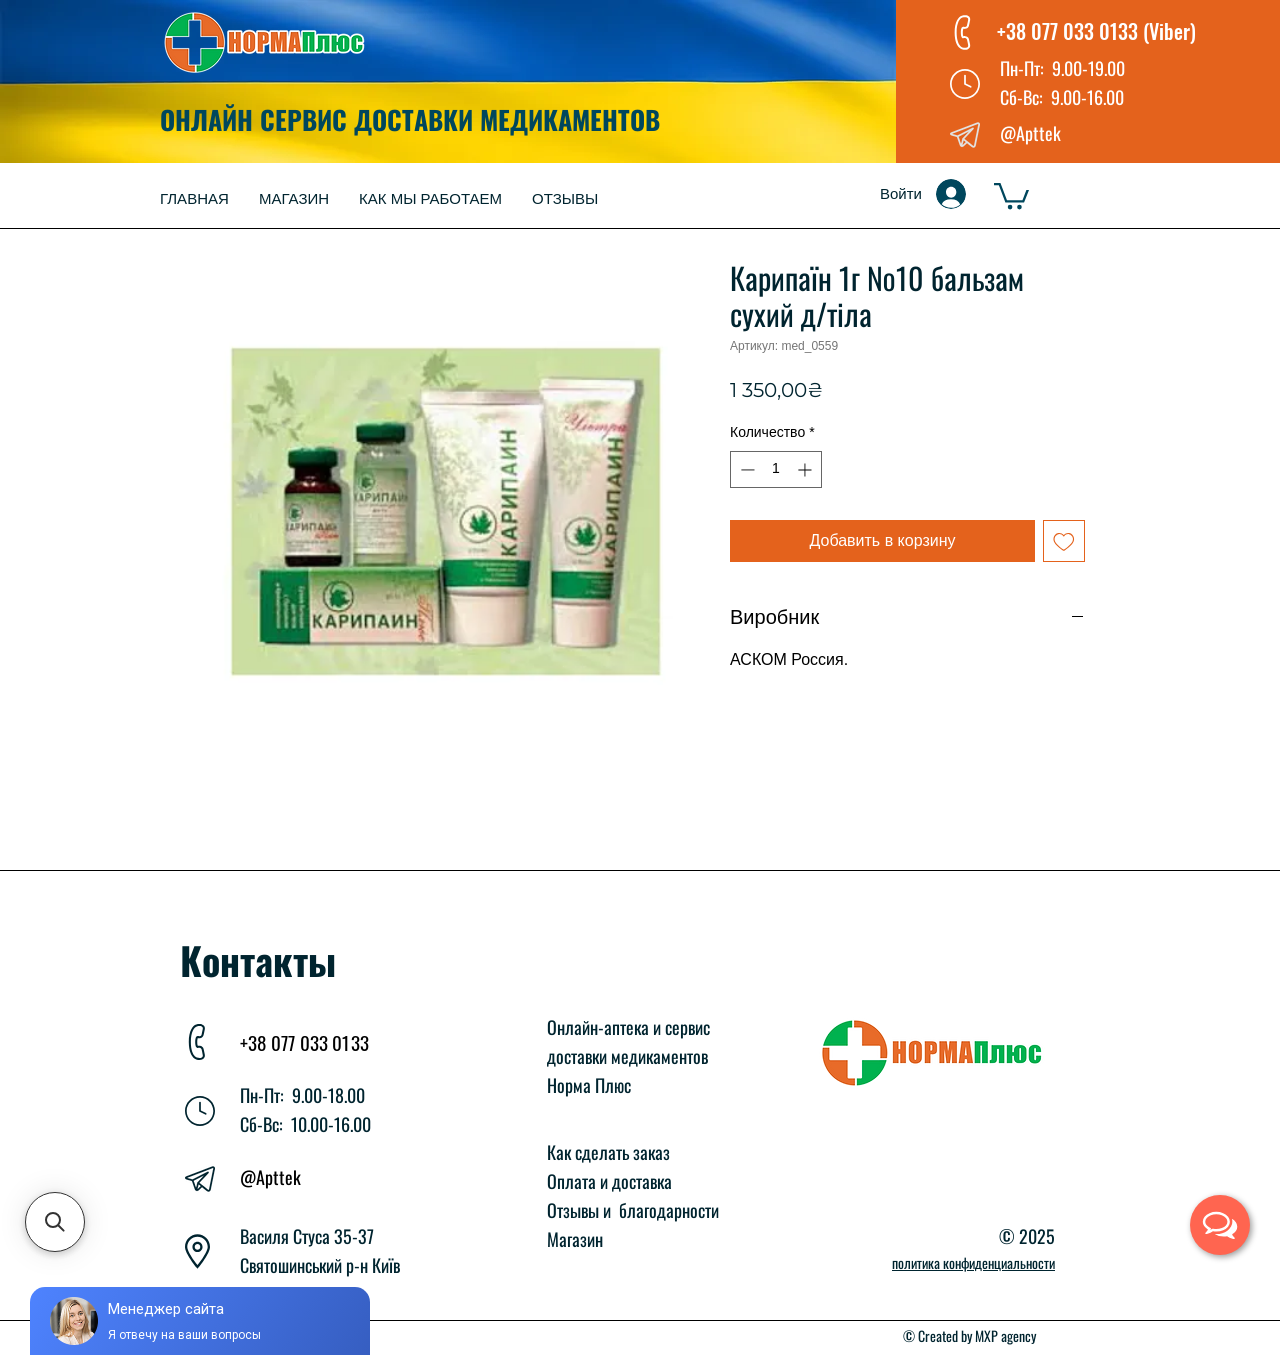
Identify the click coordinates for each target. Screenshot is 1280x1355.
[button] (1011, 194)
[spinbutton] (776, 469)
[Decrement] (745, 469)
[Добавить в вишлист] (1064, 541)
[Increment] (806, 469)
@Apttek (270, 1177)
